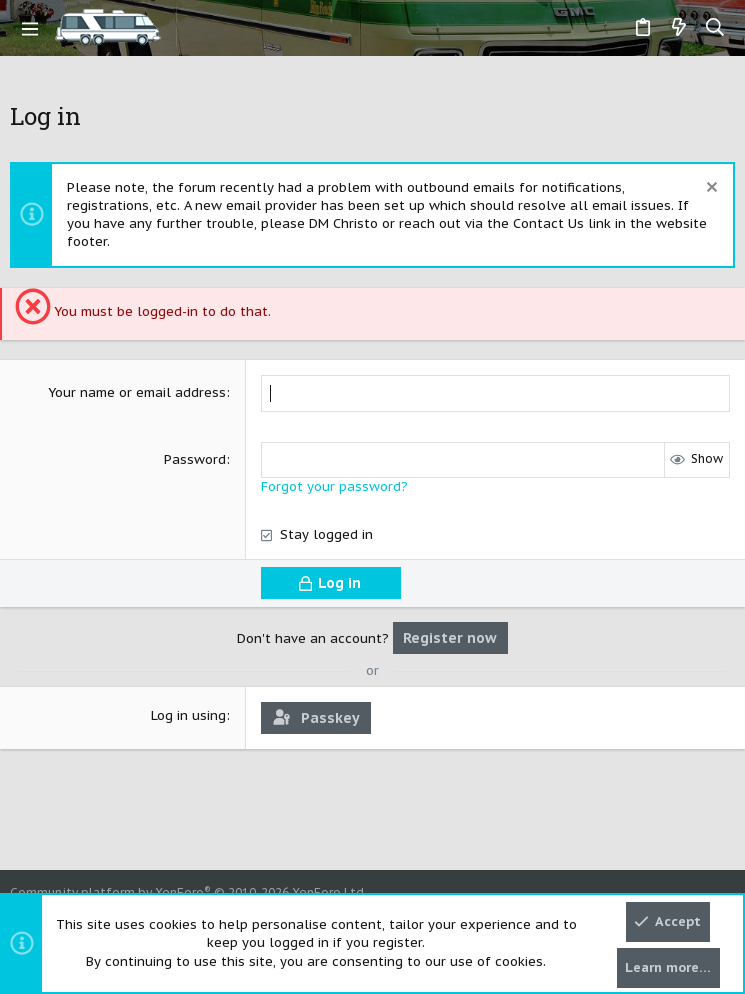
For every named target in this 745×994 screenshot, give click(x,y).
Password (195, 459)
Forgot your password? (334, 486)
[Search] (715, 28)
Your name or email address (137, 392)
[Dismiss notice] (709, 189)
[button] (30, 28)
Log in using (188, 715)
